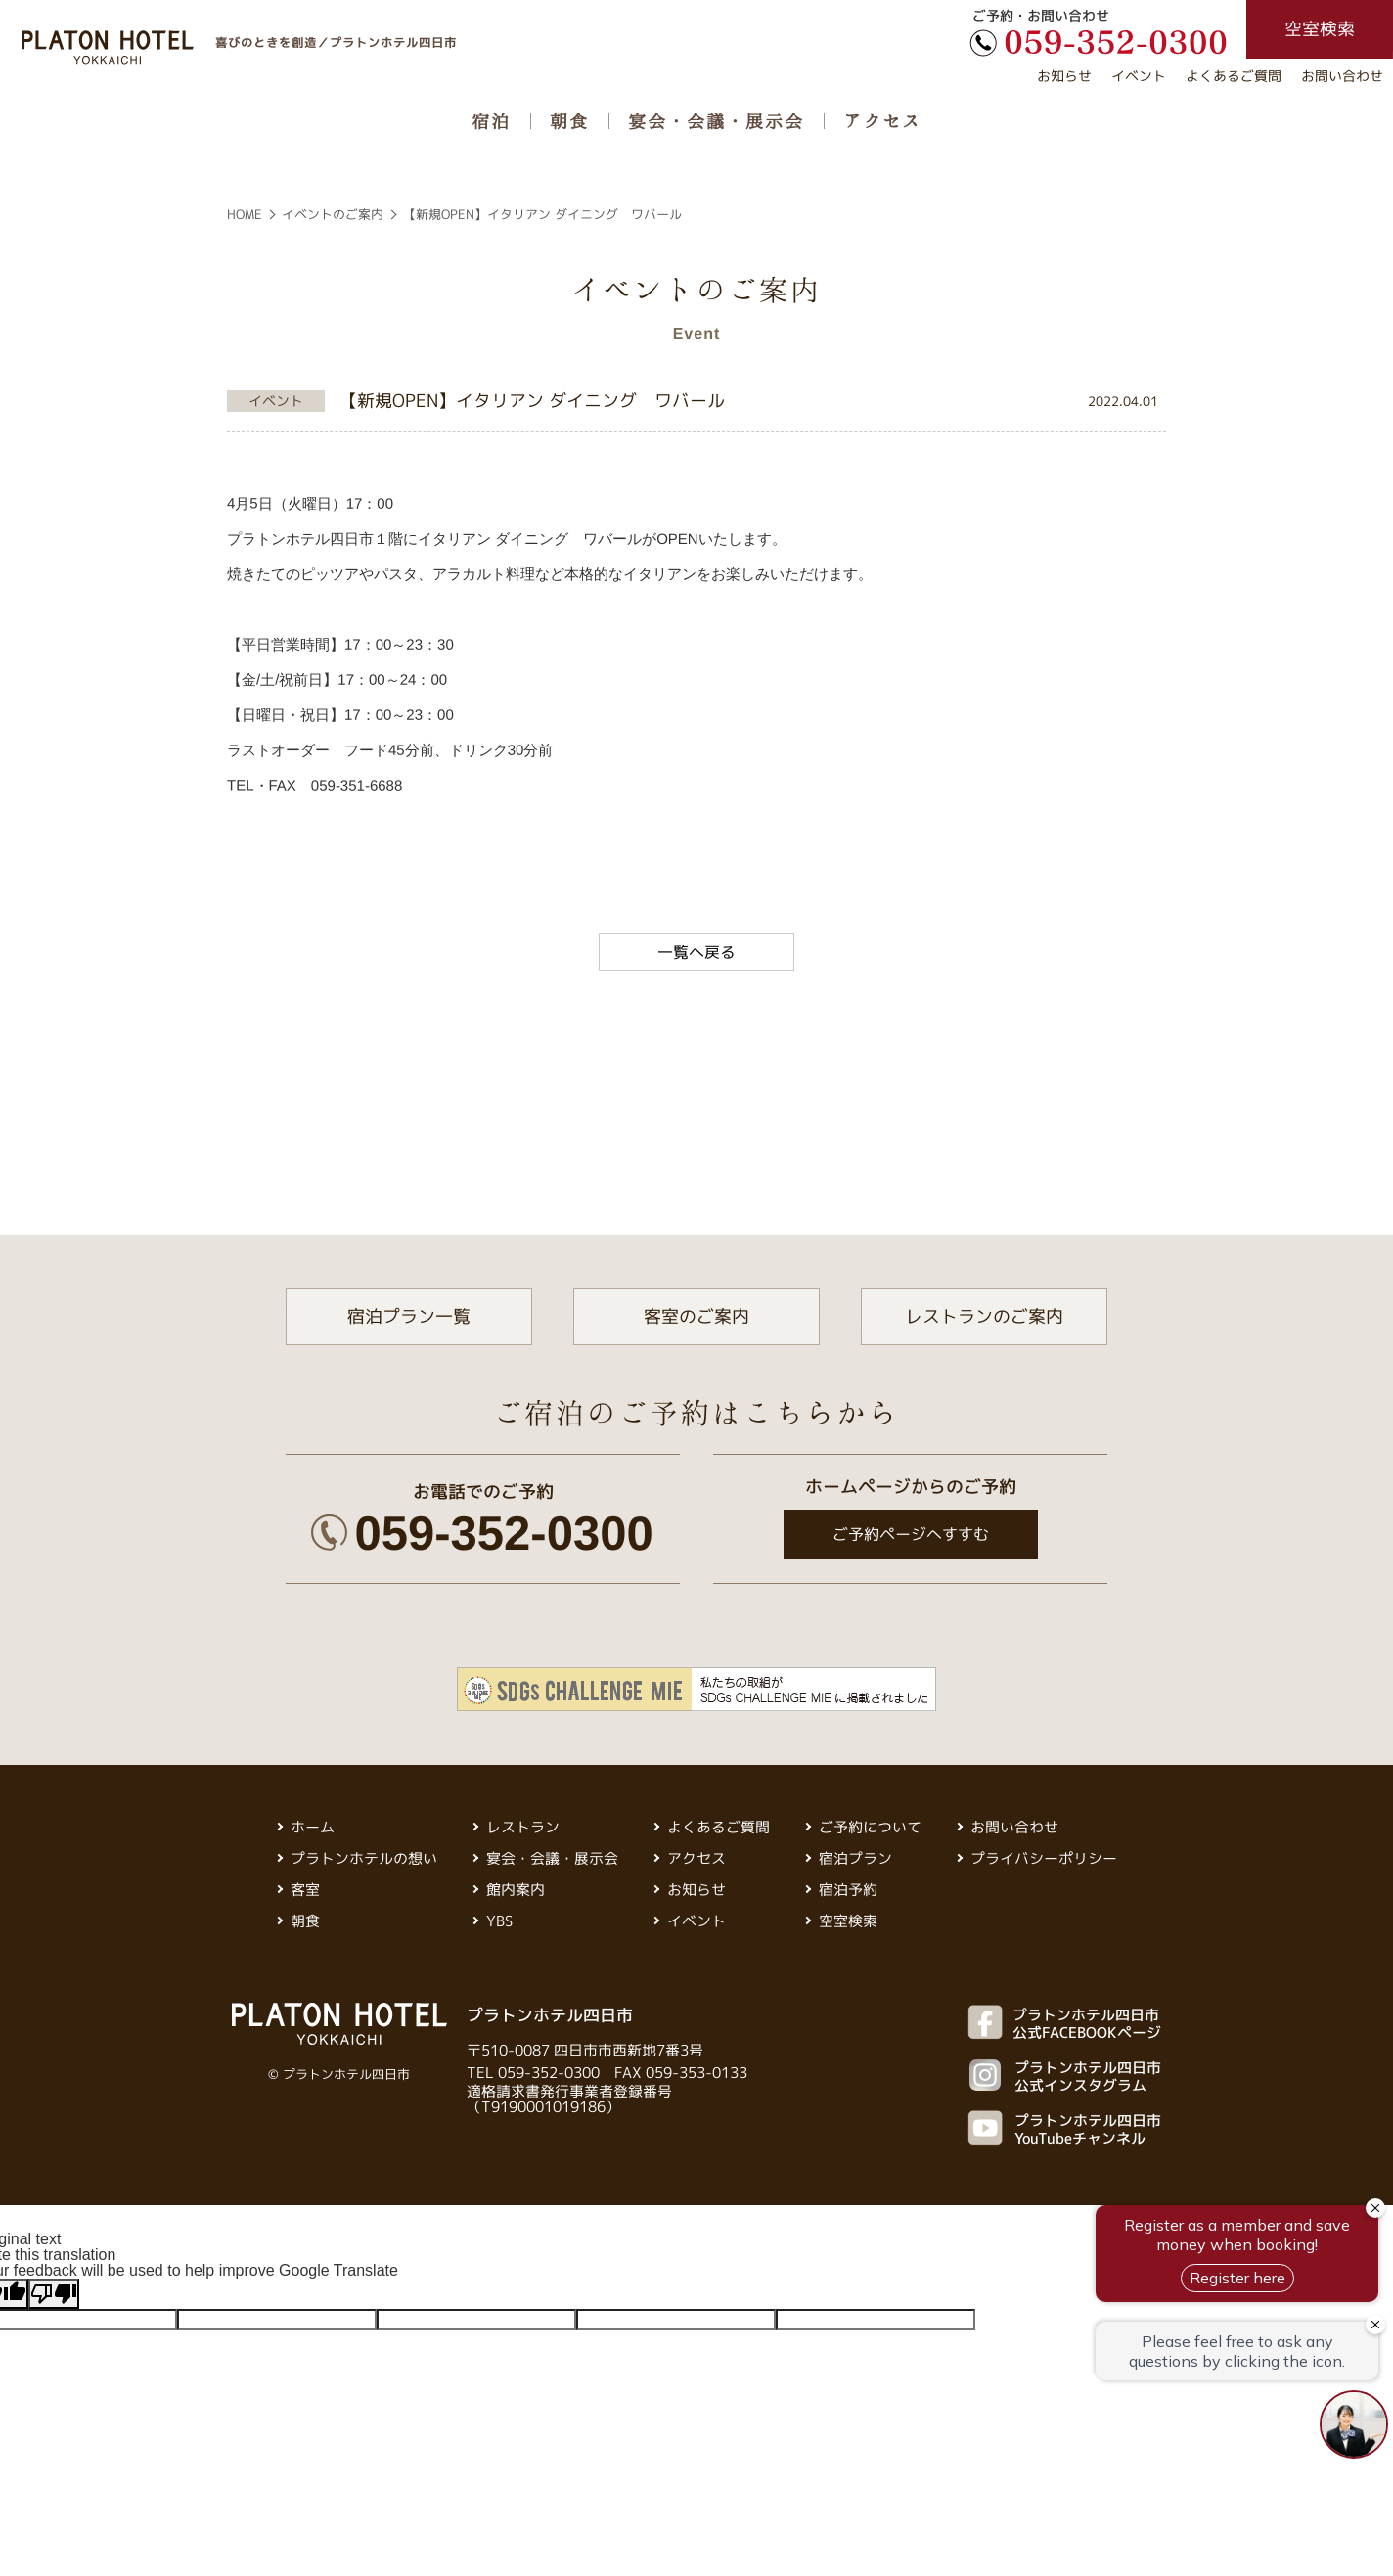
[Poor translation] (53, 2294)
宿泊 (491, 120)
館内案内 (515, 1889)
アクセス (882, 120)
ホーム (313, 1827)
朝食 (569, 120)
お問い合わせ (1342, 76)
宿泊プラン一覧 (409, 1316)
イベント (1138, 76)
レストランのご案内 (984, 1316)
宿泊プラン (855, 1858)
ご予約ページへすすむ (909, 1534)
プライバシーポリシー (1043, 1858)
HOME (244, 214)
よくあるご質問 (1233, 76)
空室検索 (848, 1921)
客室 (305, 1889)
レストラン (523, 1827)
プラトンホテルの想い (364, 1858)
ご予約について (870, 1827)
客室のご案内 (696, 1316)
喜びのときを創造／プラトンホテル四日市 (336, 41)
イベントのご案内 (332, 214)
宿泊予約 (848, 1889)
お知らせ (1064, 76)
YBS (499, 1921)
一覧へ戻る (696, 952)
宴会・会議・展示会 (716, 120)
